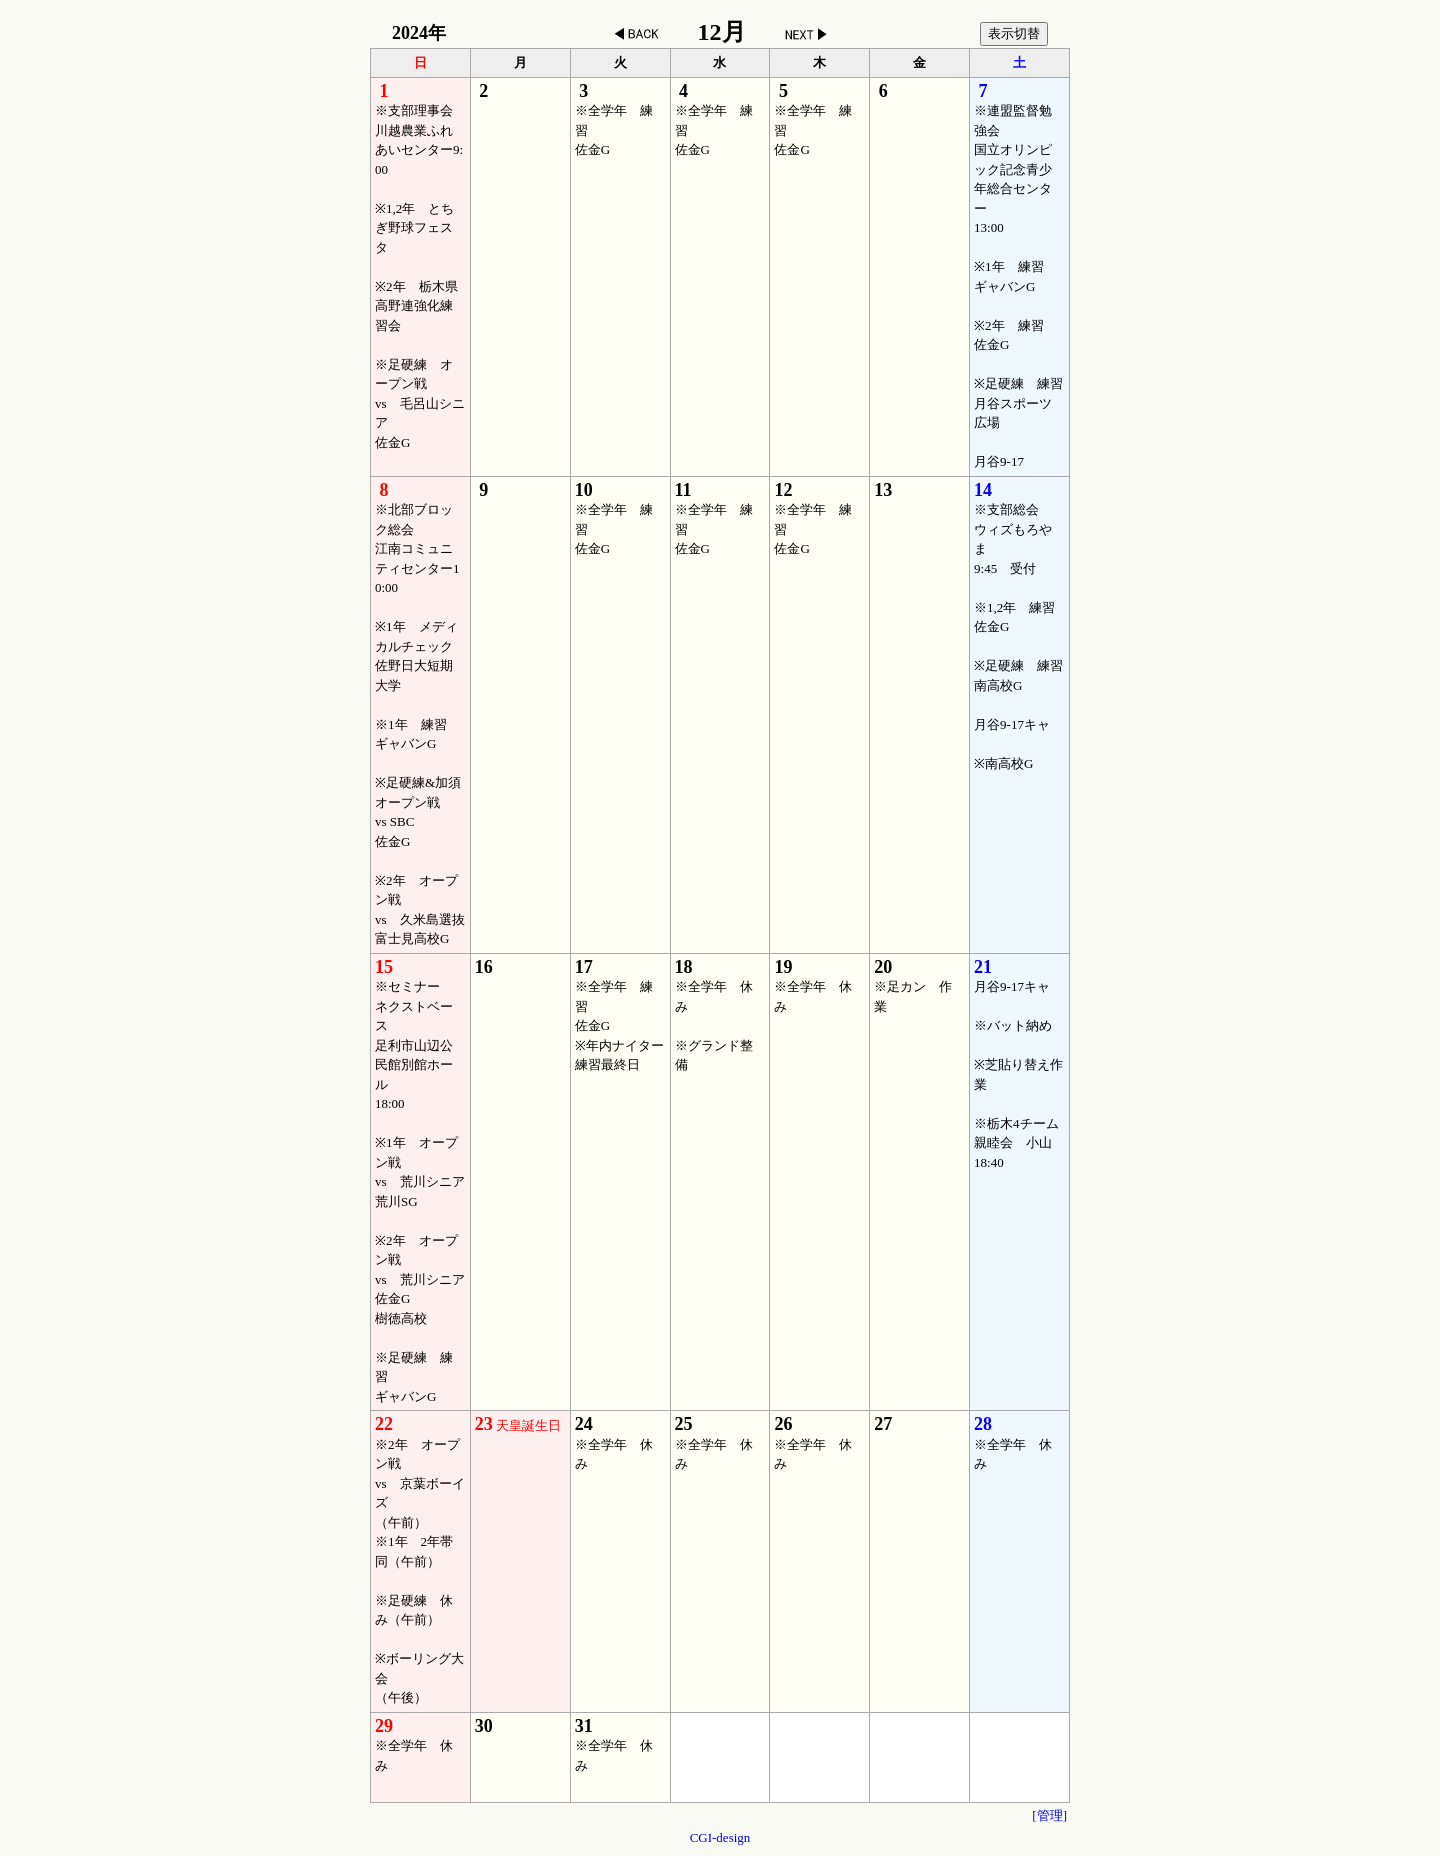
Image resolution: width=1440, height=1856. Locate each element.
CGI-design (720, 1837)
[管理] (1049, 1815)
